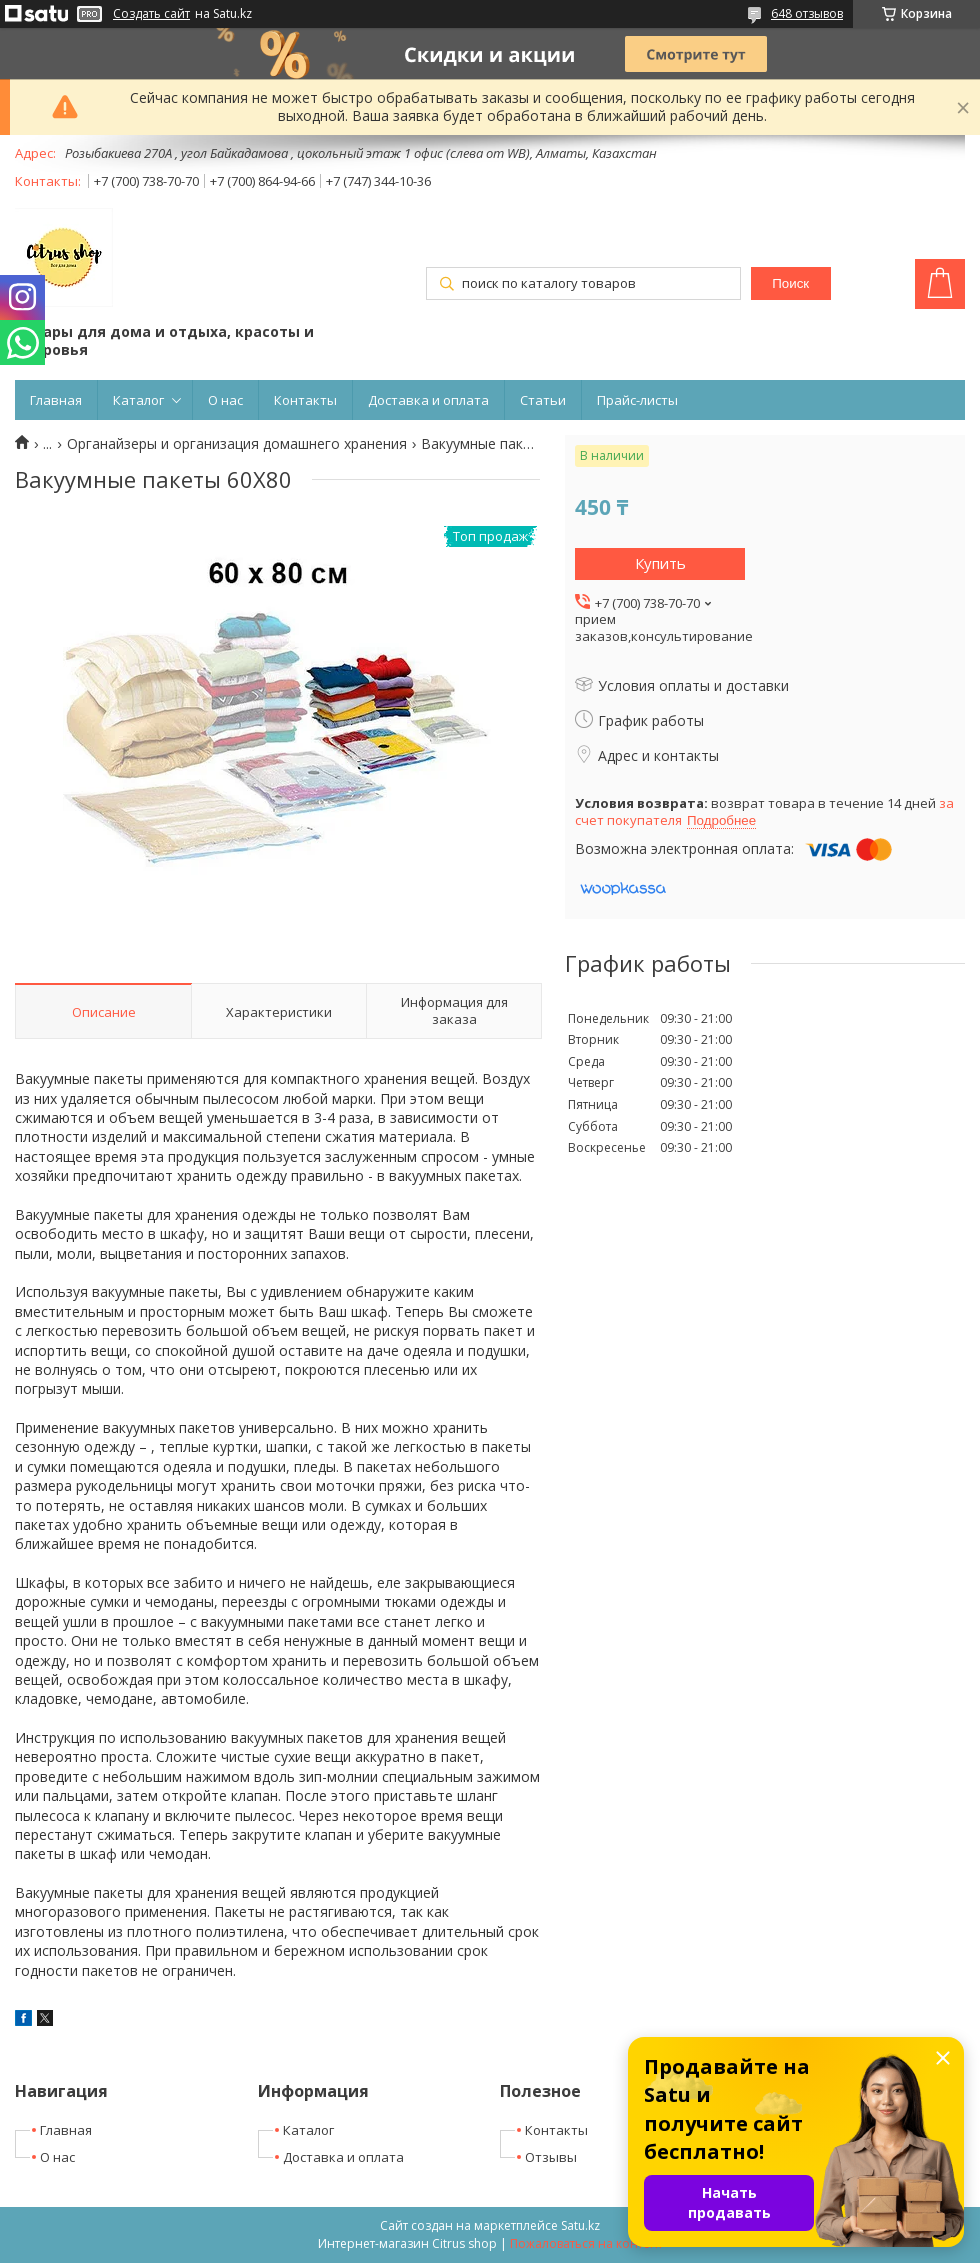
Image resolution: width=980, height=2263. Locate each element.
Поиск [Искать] (790, 283)
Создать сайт (151, 14)
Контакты (305, 400)
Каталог (138, 400)
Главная (56, 400)
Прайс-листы (637, 400)
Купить (660, 563)
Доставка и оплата (428, 400)
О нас (225, 400)
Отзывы (551, 2157)
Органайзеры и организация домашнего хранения (237, 444)
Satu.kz (580, 2225)
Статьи (543, 400)
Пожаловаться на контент (586, 2243)
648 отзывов (807, 13)
